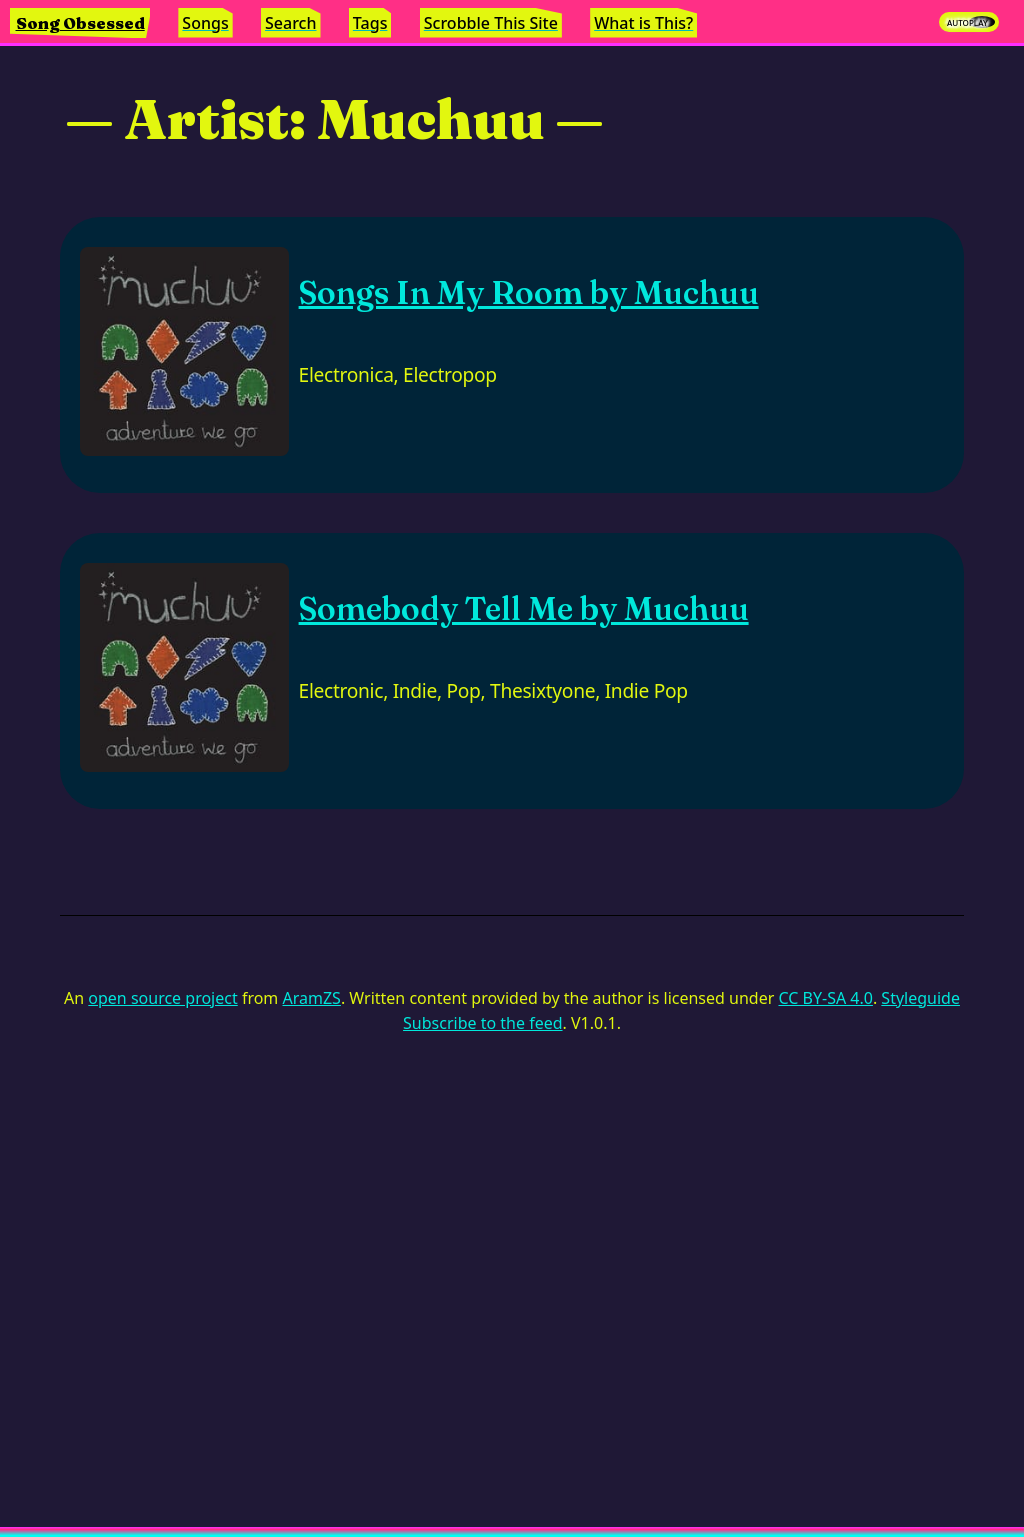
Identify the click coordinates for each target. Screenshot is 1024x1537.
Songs (205, 23)
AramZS (312, 998)
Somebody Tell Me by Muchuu (524, 608)
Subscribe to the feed (482, 1023)
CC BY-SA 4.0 (825, 998)
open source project (162, 998)
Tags (370, 23)
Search (290, 23)
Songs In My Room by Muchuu (529, 292)
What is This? (643, 23)
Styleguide (920, 998)
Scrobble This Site (491, 23)
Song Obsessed (80, 23)
